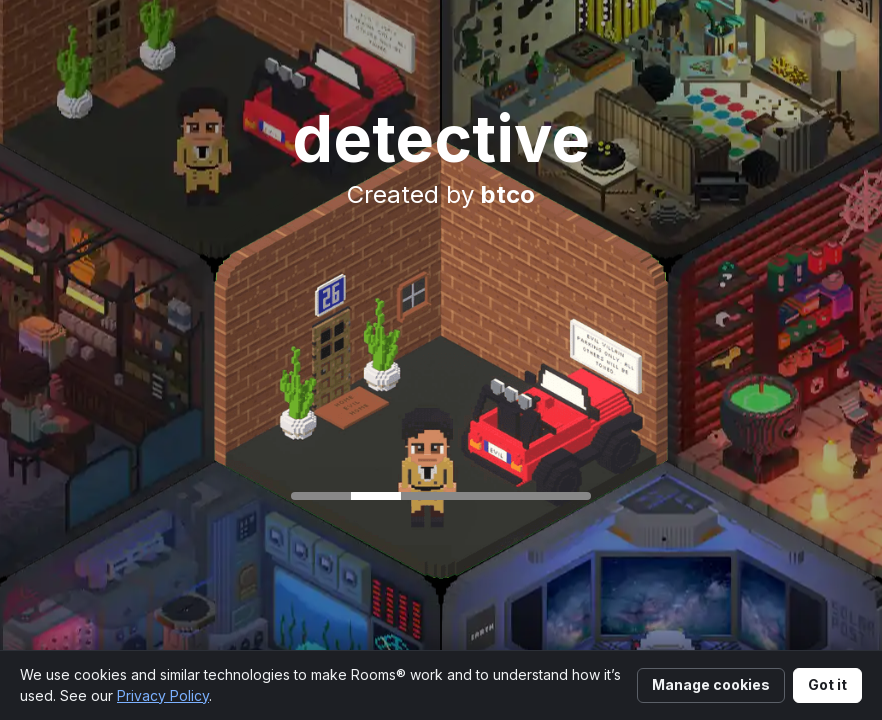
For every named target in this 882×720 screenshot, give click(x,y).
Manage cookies (711, 684)
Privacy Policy (163, 695)
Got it (827, 684)
